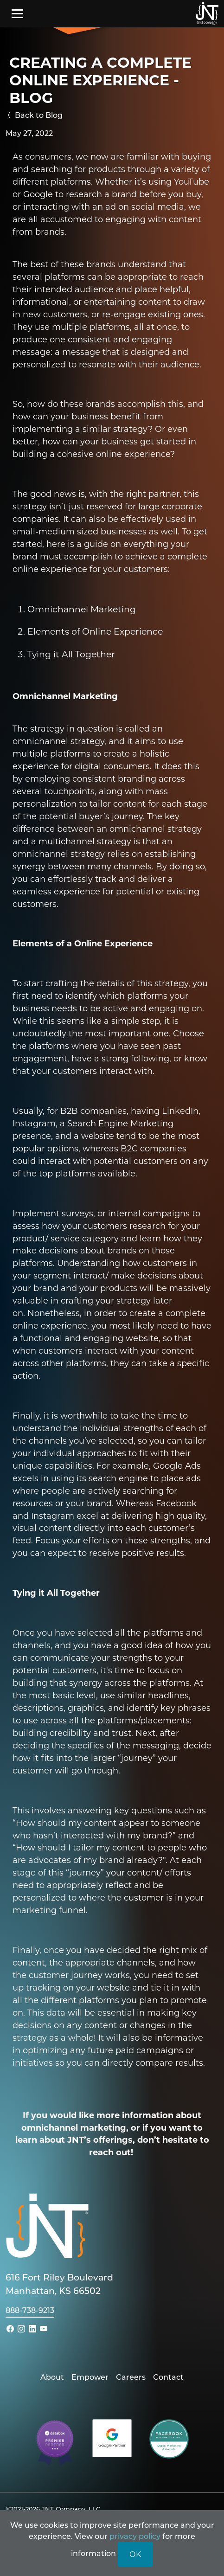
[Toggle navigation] (17, 13)
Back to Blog (34, 115)
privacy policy (134, 2536)
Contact (168, 2377)
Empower (90, 2377)
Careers (131, 2377)
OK (135, 2554)
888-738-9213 (30, 2310)
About (52, 2377)
